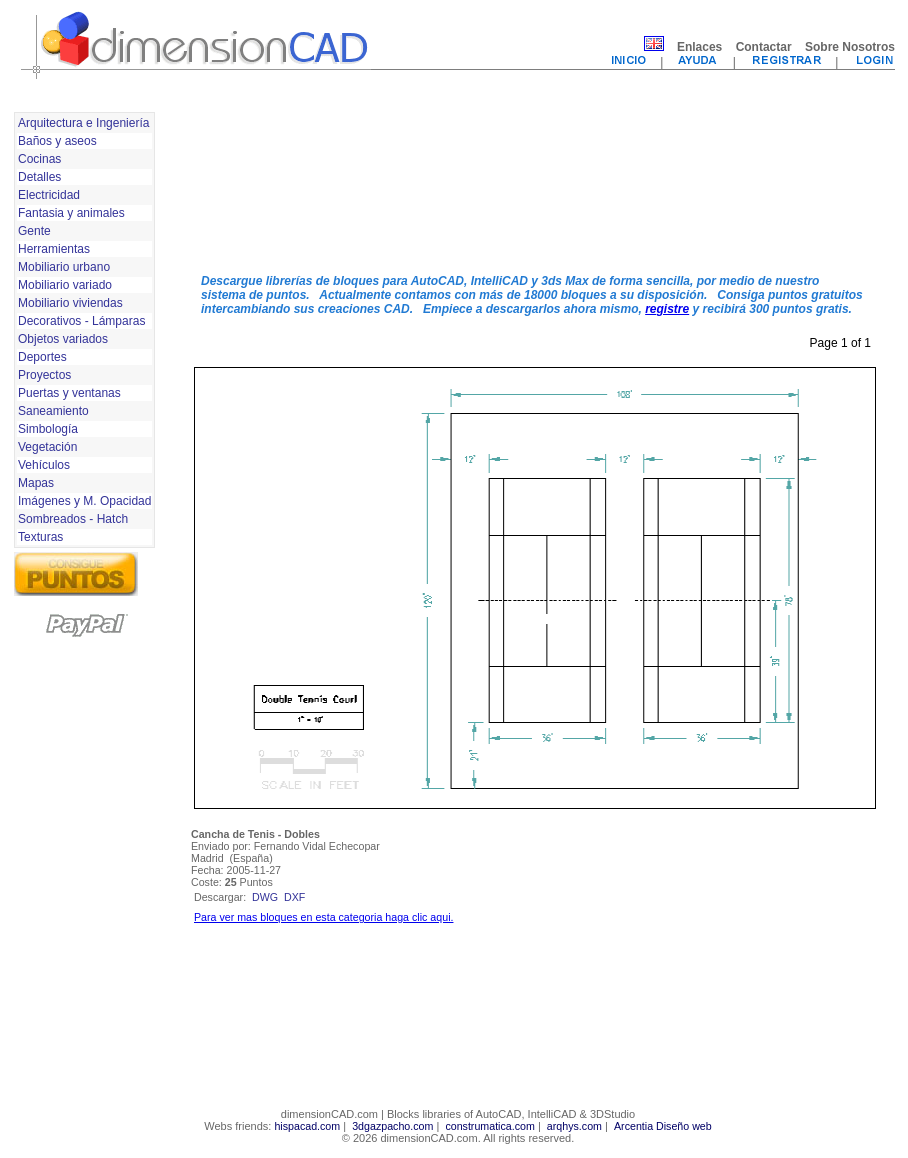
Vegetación (47, 447)
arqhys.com (574, 1126)
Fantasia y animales (71, 213)
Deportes (42, 357)
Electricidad (49, 195)
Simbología (48, 429)
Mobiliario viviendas (70, 303)
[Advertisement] (276, 183)
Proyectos (44, 375)
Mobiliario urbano (64, 267)
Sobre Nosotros (850, 47)
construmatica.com (489, 1126)
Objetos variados (63, 339)
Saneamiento (53, 411)
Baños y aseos (57, 141)
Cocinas (39, 159)
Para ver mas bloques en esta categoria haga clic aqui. (323, 917)
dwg (265, 897)
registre (667, 309)
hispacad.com (307, 1126)
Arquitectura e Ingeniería (83, 123)
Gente (34, 231)
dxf (294, 897)
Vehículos (44, 465)
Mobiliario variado (65, 285)
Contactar (764, 47)
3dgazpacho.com (392, 1126)
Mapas (36, 483)
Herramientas (54, 249)
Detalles (39, 177)
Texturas (40, 537)
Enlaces (699, 47)
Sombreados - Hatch (73, 519)
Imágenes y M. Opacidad (84, 501)
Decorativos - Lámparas (81, 321)
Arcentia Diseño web (663, 1126)
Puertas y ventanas (69, 393)
